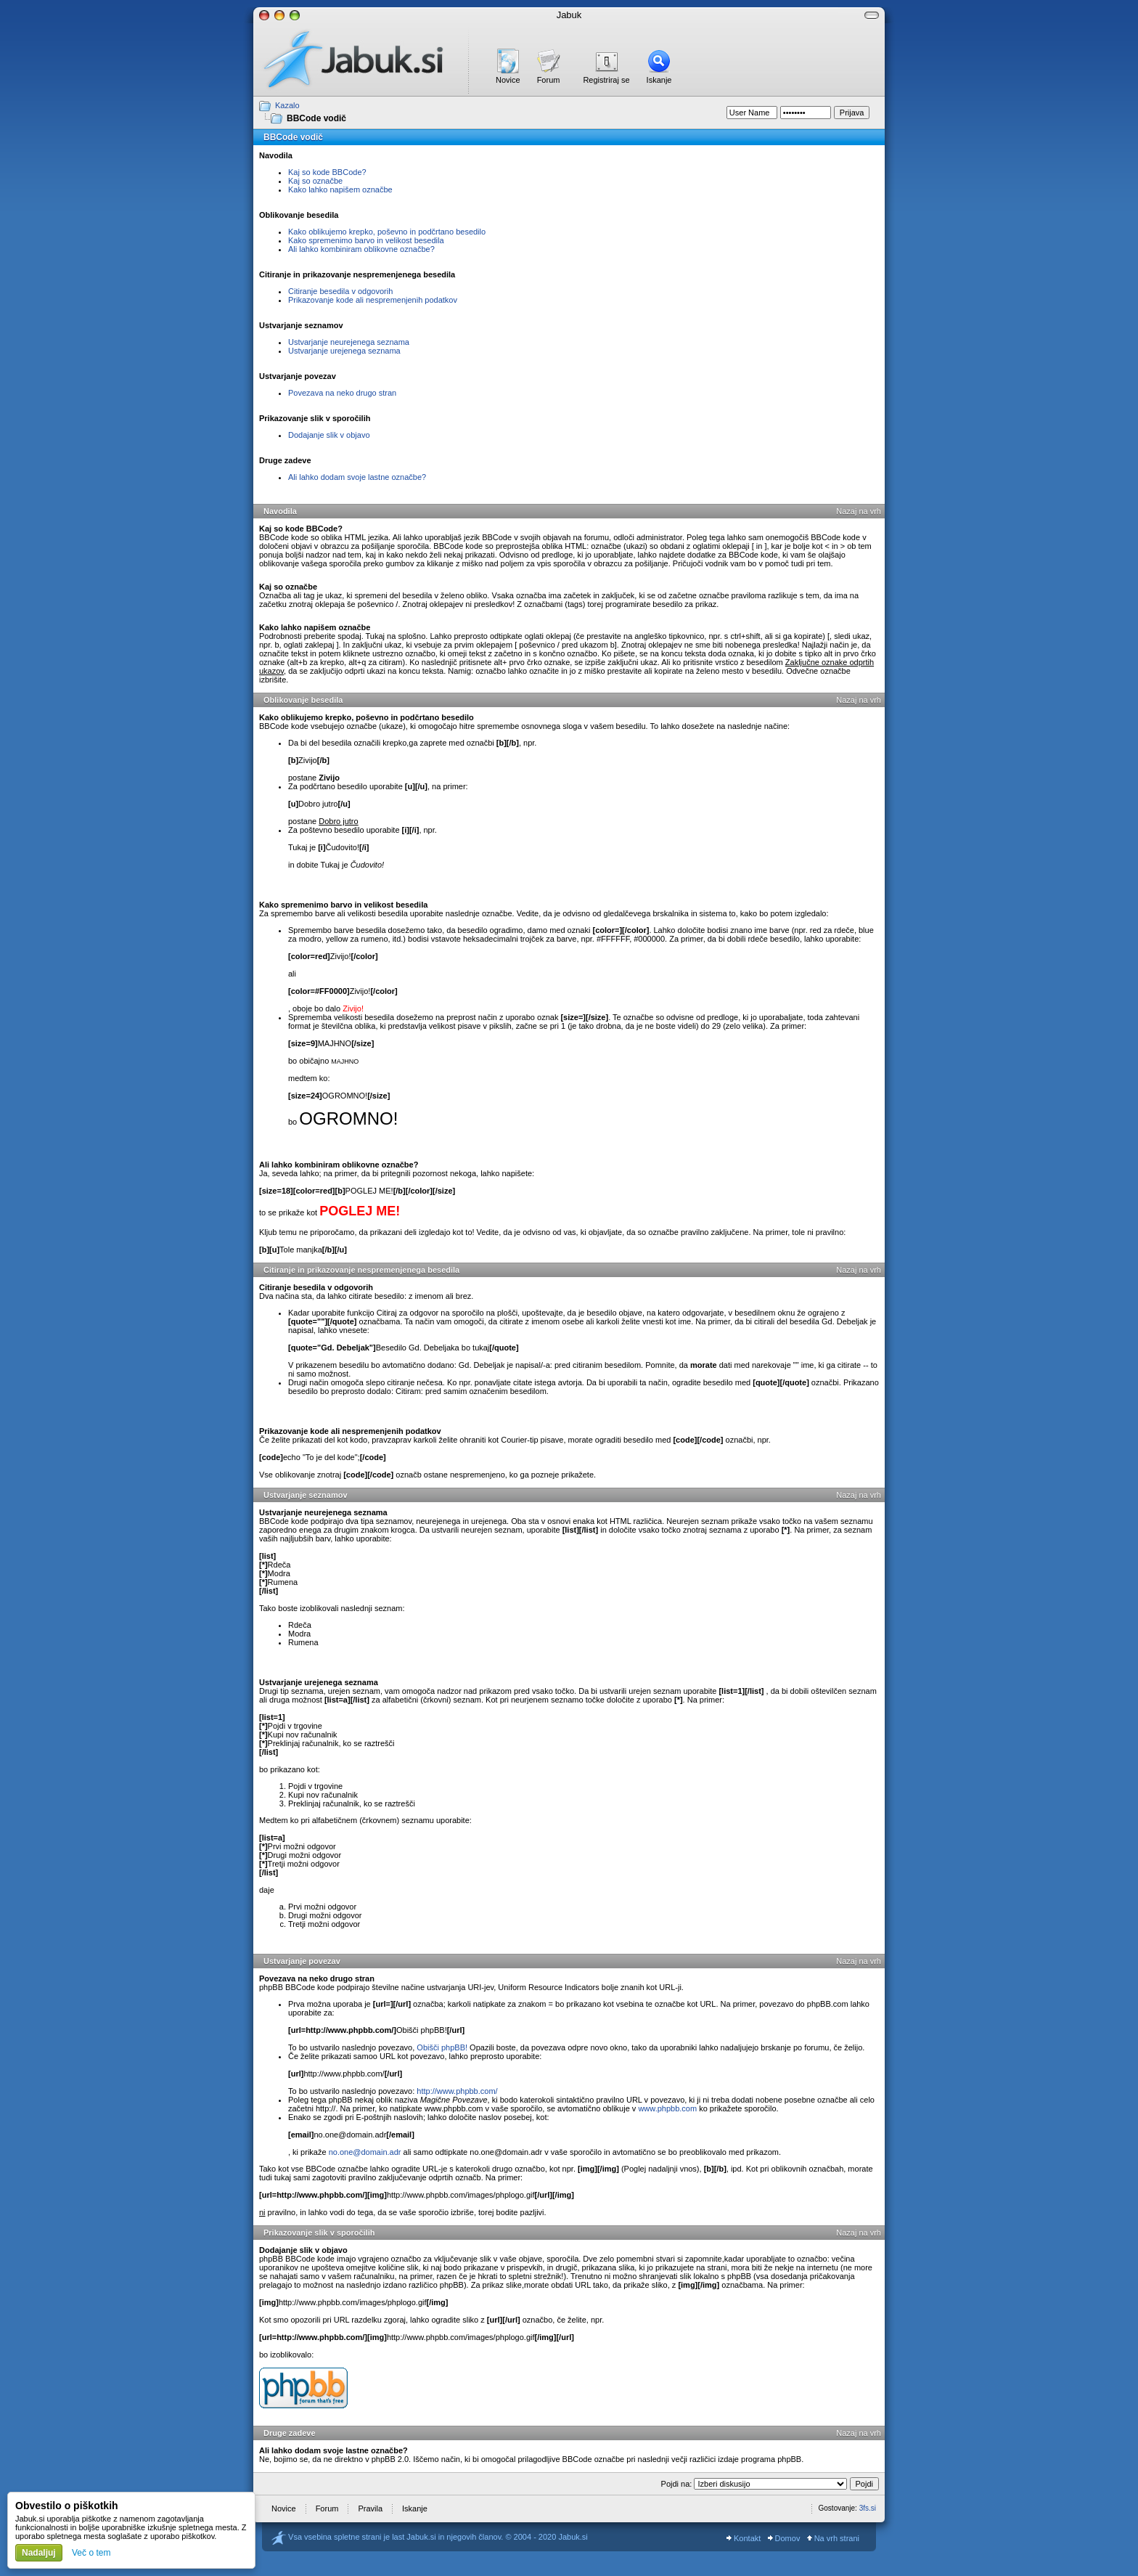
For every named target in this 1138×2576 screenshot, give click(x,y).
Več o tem (91, 2553)
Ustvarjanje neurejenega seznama (348, 342)
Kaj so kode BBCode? (327, 172)
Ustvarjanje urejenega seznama (344, 350)
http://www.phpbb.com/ (457, 2091)
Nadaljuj (39, 2553)
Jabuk (569, 14)
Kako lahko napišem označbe (340, 189)
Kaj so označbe (315, 180)
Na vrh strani (833, 2538)
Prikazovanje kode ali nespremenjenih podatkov (372, 299)
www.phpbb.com (667, 2108)
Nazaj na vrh (858, 511)
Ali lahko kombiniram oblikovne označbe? (361, 249)
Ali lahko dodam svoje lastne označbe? (357, 477)
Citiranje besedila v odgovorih (340, 291)
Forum (548, 80)
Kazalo (287, 105)
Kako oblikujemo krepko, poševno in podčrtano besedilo (387, 231)
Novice (508, 80)
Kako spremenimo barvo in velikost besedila (366, 240)
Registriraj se (606, 80)
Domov (784, 2538)
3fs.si (867, 2508)
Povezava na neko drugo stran (342, 392)
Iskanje (659, 80)
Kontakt (743, 2538)
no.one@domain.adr (365, 2152)
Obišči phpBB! (442, 2047)
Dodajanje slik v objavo (329, 435)
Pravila (370, 2508)
